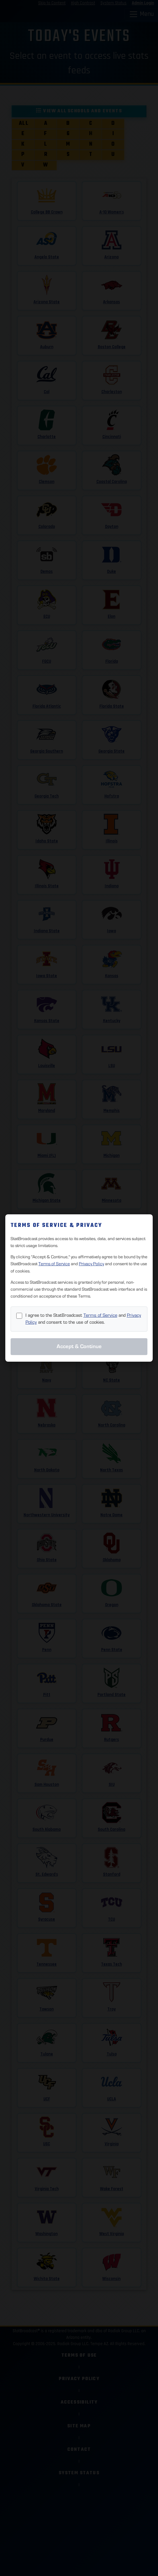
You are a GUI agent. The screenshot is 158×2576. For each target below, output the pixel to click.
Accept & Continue (79, 1346)
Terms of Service (54, 1264)
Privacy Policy (91, 1264)
